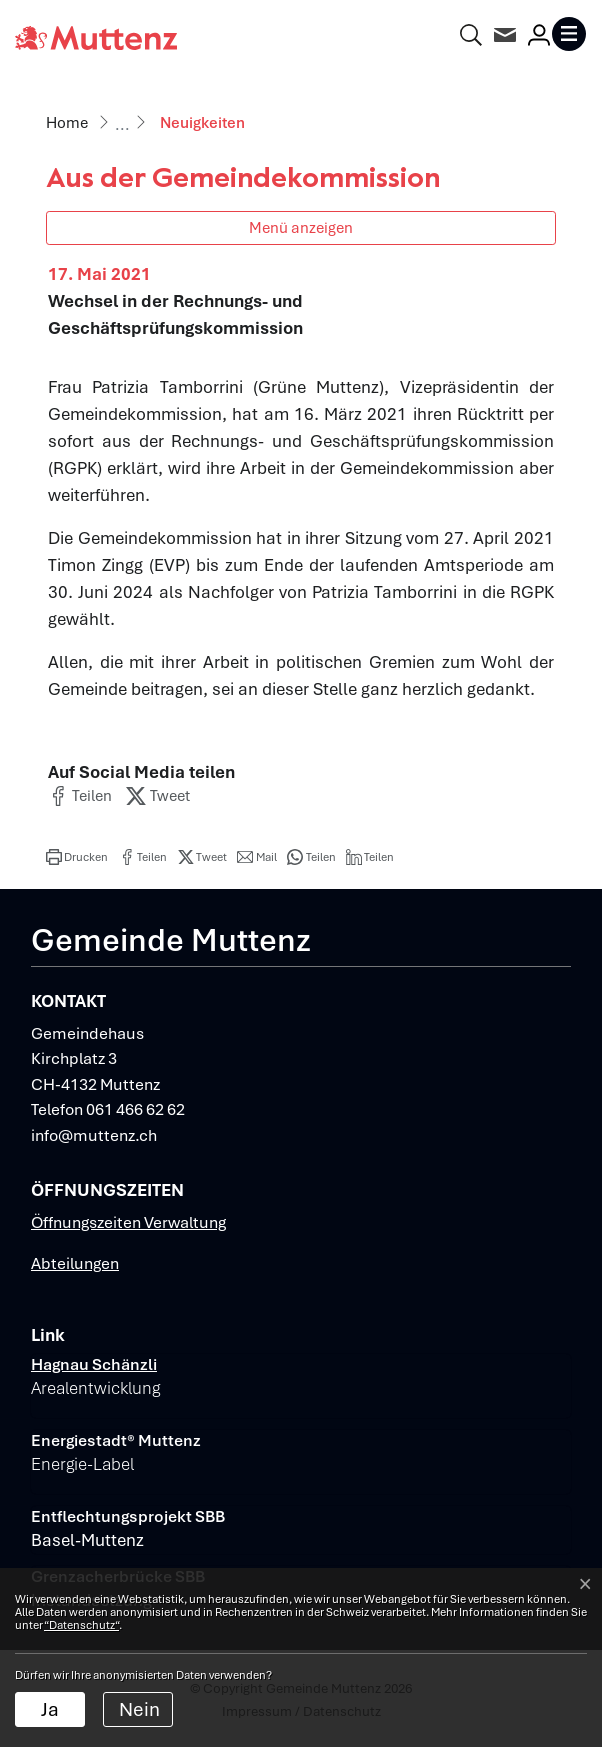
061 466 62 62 (135, 1109)
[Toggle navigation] (569, 34)
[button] (80, 796)
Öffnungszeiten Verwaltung (128, 1222)
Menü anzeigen (301, 227)
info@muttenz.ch (94, 1135)
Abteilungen (75, 1263)
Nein (139, 1709)
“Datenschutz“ (81, 1625)
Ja (50, 1709)
